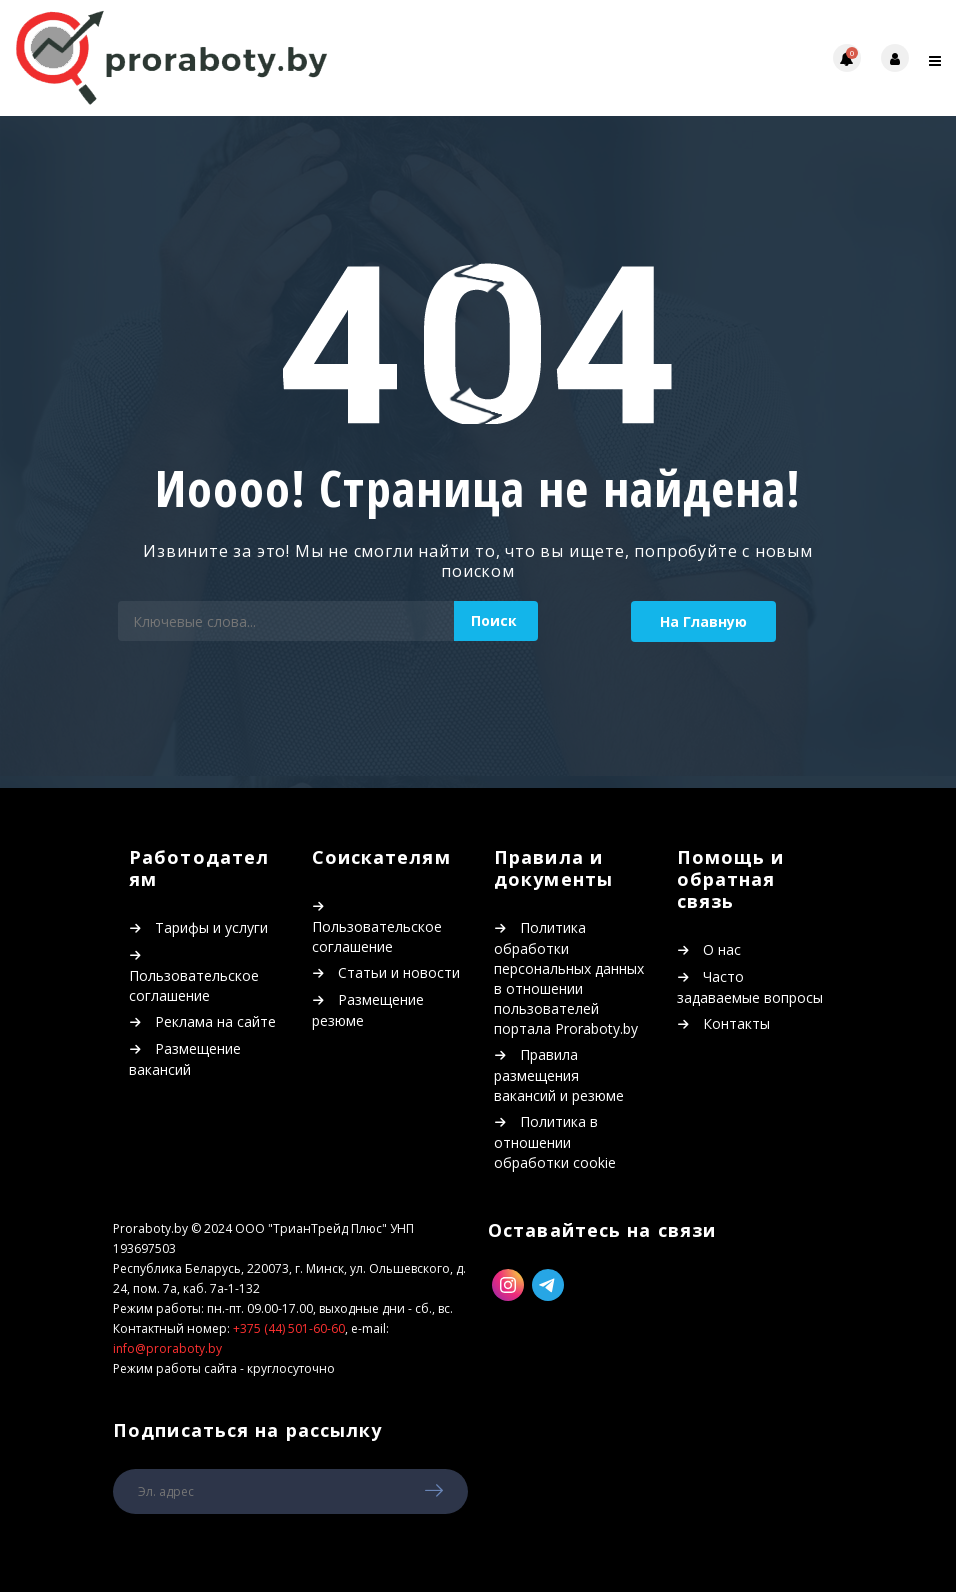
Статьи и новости (399, 972)
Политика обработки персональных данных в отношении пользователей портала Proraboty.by (569, 978)
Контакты (736, 1023)
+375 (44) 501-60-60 (289, 1328)
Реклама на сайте (215, 1021)
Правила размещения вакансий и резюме (559, 1075)
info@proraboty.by (167, 1348)
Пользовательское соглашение (194, 985)
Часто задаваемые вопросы (750, 987)
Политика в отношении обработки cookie (555, 1142)
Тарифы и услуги (211, 927)
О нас (722, 949)
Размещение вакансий (185, 1059)
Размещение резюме (368, 1010)
